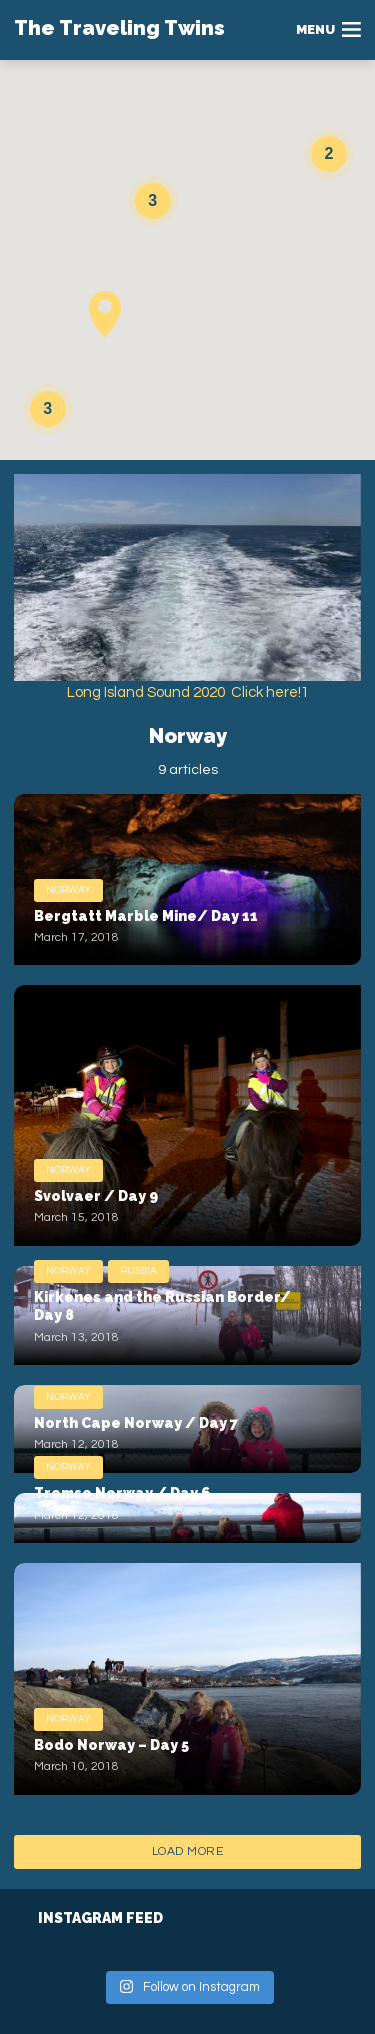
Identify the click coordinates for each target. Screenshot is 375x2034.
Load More (188, 1851)
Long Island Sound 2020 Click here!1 (188, 692)
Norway (68, 890)
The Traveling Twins (119, 28)
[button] (105, 314)
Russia (138, 1271)
